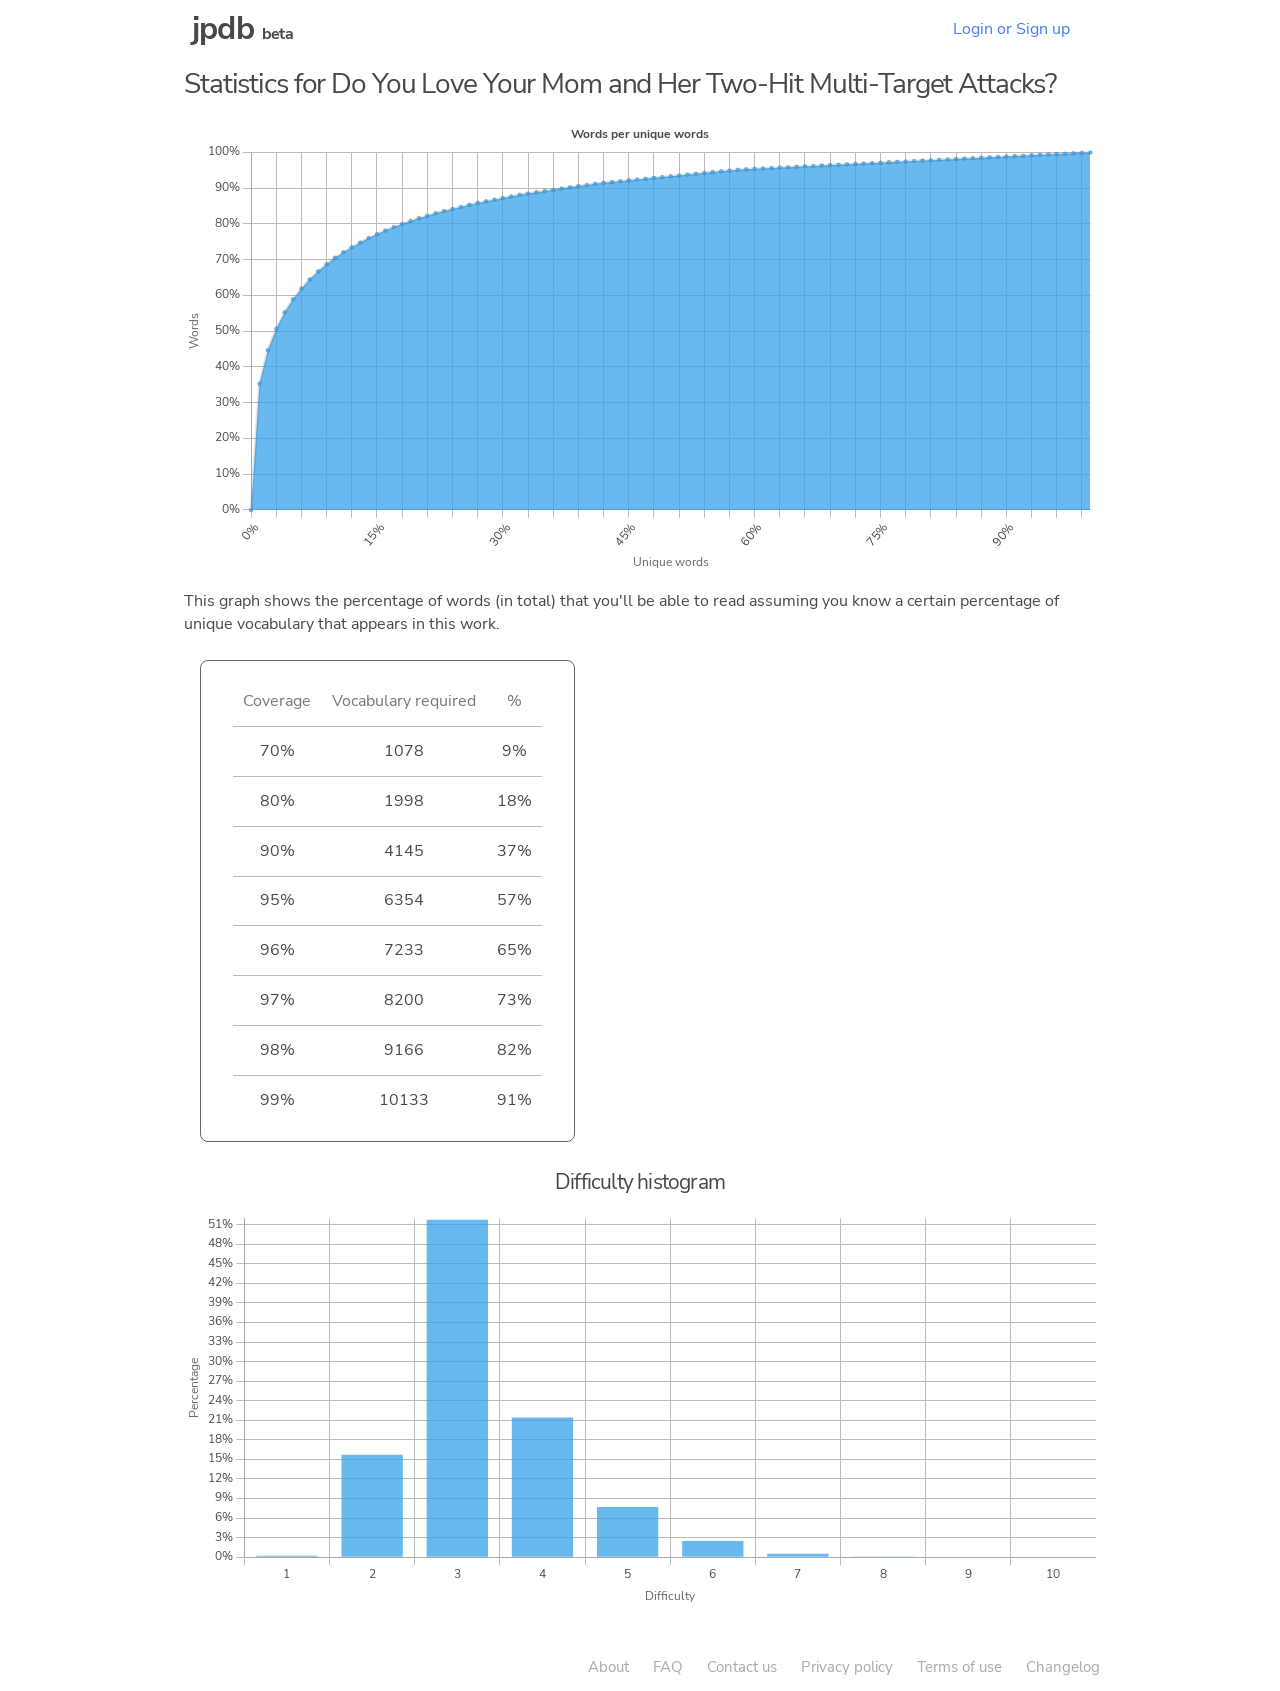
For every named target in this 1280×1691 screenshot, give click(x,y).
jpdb (223, 28)
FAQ (668, 1667)
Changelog (1063, 1667)
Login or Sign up (1011, 29)
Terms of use (959, 1667)
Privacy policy (847, 1667)
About (608, 1667)
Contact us (742, 1667)
